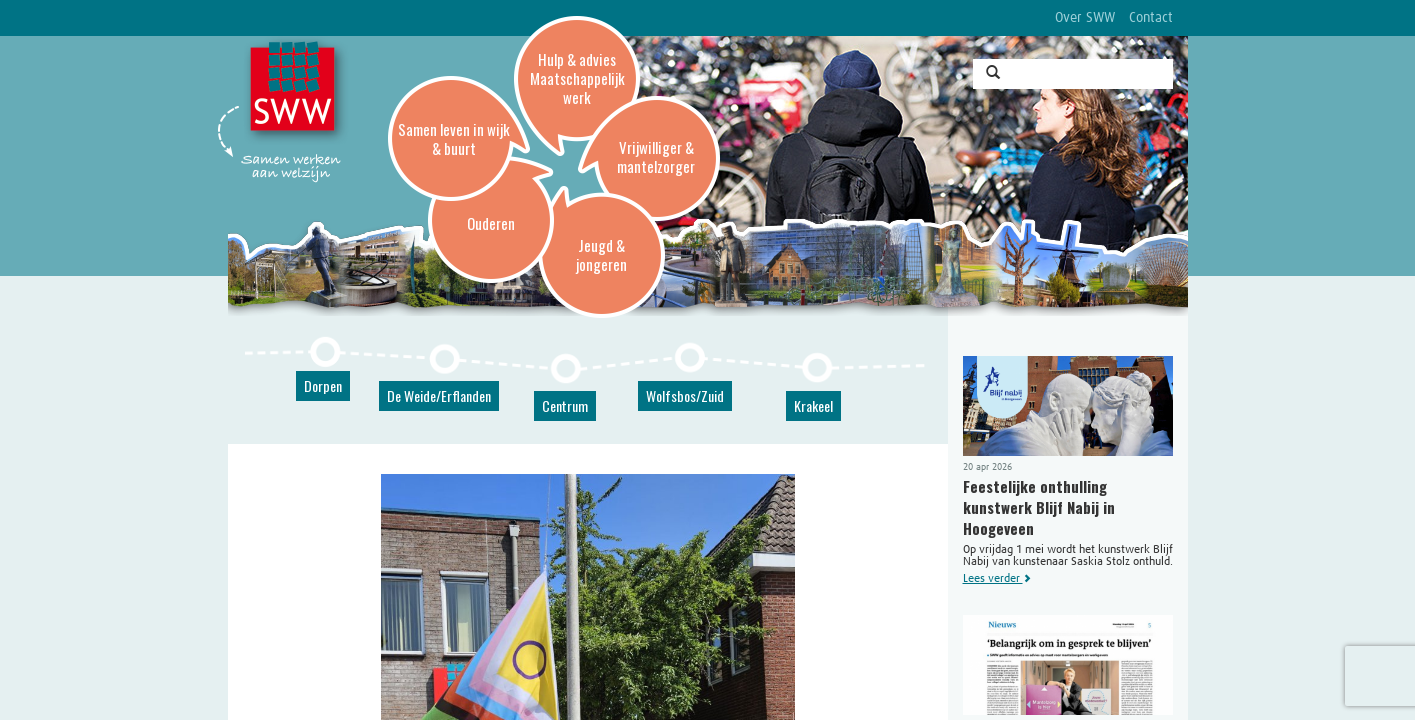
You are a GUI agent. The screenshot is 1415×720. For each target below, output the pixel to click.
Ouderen (491, 223)
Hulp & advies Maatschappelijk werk (577, 78)
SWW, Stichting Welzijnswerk (296, 91)
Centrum (565, 405)
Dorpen (323, 385)
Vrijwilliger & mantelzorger (656, 156)
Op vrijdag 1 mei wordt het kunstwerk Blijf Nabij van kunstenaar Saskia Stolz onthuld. (1068, 470)
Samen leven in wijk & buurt (454, 138)
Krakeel (813, 405)
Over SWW (1085, 18)
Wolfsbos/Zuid (685, 395)
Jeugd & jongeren (601, 254)
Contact (1151, 18)
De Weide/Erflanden (439, 395)
